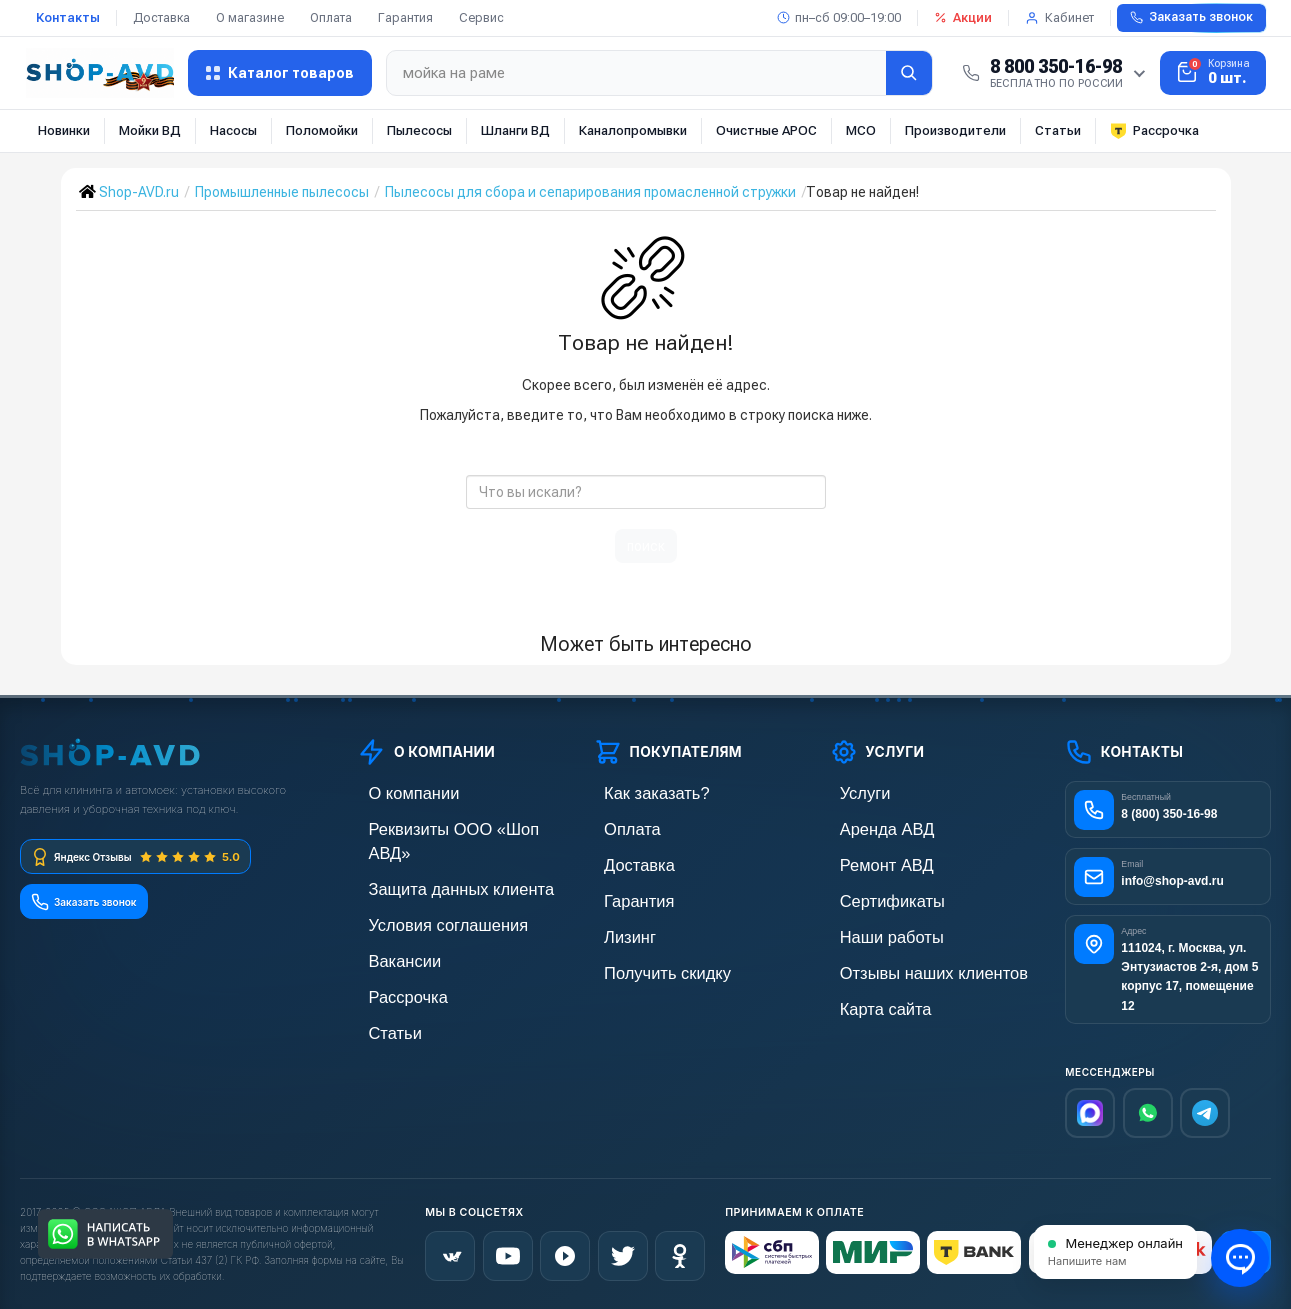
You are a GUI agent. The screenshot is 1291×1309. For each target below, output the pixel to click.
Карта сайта (867, 996)
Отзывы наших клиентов (907, 962)
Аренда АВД (868, 826)
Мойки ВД (150, 130)
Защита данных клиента (434, 860)
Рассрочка (1154, 131)
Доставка (161, 17)
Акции (963, 17)
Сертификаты (873, 894)
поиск (646, 546)
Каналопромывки (633, 130)
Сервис (481, 17)
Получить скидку (646, 962)
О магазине (250, 17)
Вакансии (388, 928)
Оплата (331, 17)
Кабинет (1059, 17)
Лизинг (615, 928)
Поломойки (322, 130)
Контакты (68, 17)
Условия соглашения (423, 894)
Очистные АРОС (766, 130)
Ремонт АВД (868, 860)
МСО (861, 130)
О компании (395, 792)
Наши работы (872, 928)
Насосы (233, 130)
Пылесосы (419, 130)
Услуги (851, 792)
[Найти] (909, 73)
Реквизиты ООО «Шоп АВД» (447, 826)
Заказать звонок (1191, 17)
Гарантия (405, 17)
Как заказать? (637, 792)
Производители (955, 130)
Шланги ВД (515, 130)
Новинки (64, 130)
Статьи (1058, 130)
